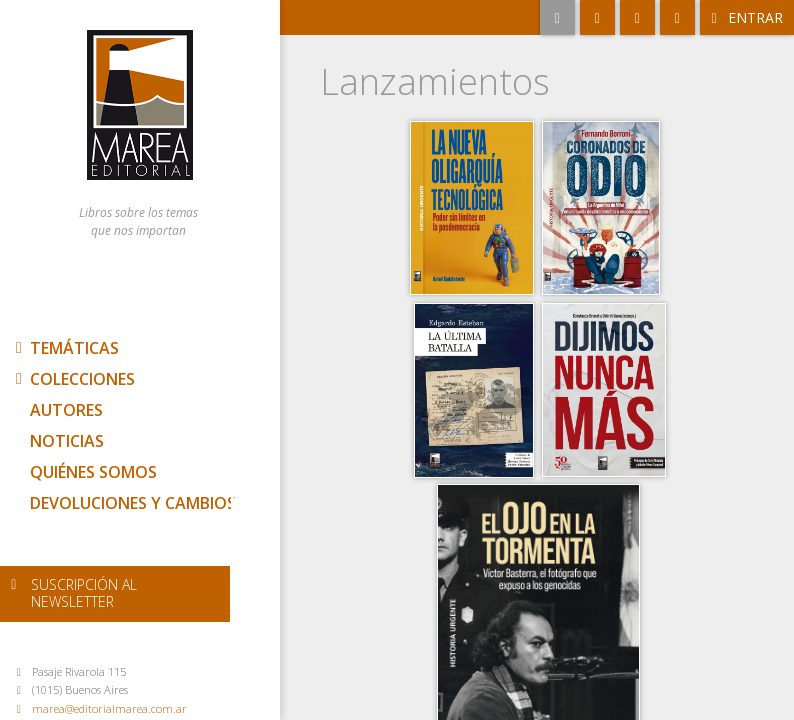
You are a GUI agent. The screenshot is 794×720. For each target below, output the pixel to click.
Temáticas (65, 348)
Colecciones (73, 379)
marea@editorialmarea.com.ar (109, 708)
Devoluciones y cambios (133, 503)
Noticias (67, 441)
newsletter (84, 593)
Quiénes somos (93, 472)
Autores (66, 410)
